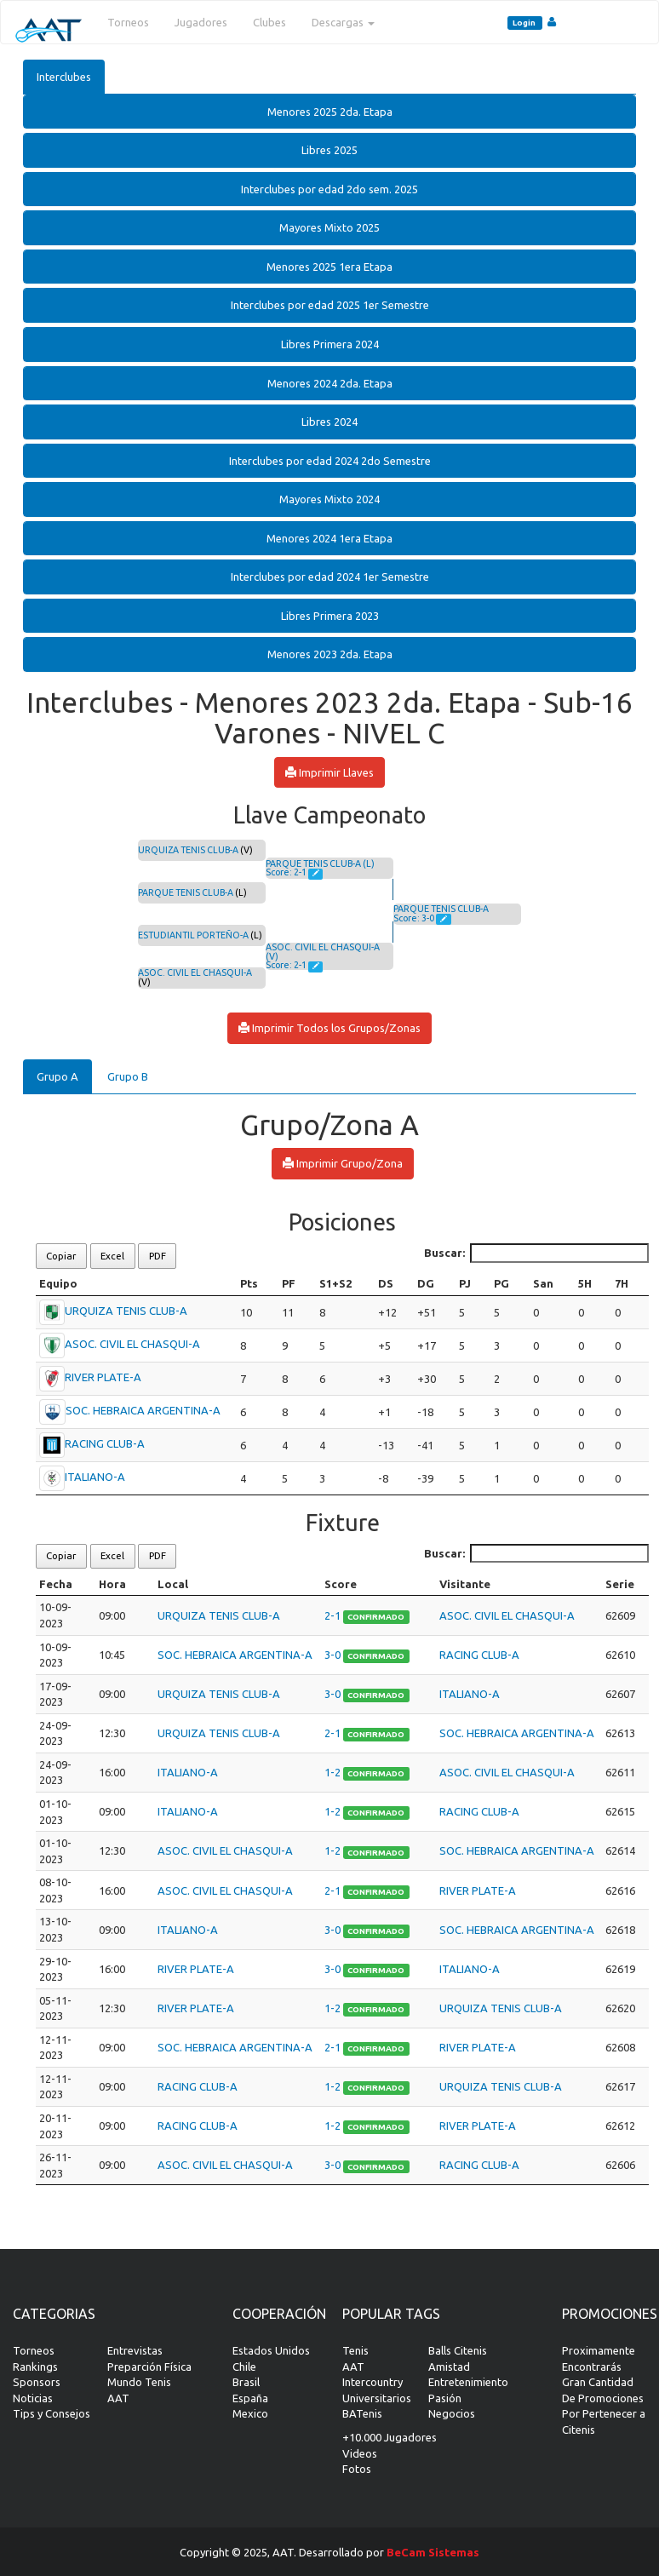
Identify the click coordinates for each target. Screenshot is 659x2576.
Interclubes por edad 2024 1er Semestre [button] (330, 576)
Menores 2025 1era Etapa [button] (329, 267)
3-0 (333, 1655)
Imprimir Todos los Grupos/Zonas (329, 1028)
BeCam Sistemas (433, 2552)
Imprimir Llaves (329, 772)
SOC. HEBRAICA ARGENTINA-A (143, 1410)
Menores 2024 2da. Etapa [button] (330, 383)
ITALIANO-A (95, 1477)
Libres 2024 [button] (329, 421)
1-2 (333, 1772)
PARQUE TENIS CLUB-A (185, 892)
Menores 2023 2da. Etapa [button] (330, 654)
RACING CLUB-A (105, 1443)
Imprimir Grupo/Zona (343, 1163)
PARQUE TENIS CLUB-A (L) (320, 863)
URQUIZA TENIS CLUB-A (188, 850)
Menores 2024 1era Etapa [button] (329, 538)
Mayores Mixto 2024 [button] (329, 499)
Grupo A (57, 1076)
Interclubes (64, 77)
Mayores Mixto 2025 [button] (329, 227)
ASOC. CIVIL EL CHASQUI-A (195, 972)
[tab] (329, 112)
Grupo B (127, 1076)
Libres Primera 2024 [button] (330, 344)
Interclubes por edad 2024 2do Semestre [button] (330, 461)
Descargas (343, 22)
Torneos (128, 22)
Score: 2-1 (287, 872)
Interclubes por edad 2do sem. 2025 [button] (329, 189)
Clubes (269, 22)
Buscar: (537, 1253)
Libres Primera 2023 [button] (330, 616)
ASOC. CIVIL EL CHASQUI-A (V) (323, 951)
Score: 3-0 (414, 918)
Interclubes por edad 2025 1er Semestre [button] (330, 305)
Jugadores (201, 22)
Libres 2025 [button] (329, 150)
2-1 (333, 1615)
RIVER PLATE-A (103, 1377)
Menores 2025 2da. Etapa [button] (330, 112)
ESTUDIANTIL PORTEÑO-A (193, 935)
